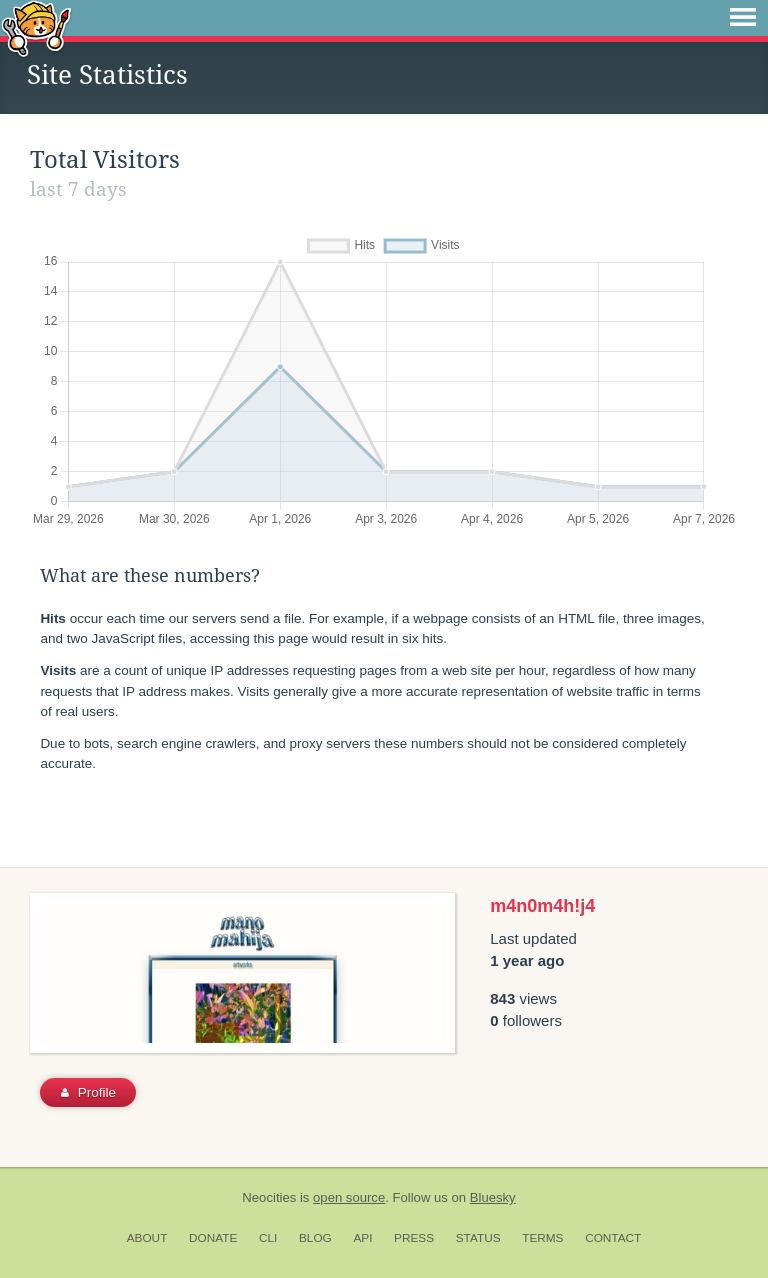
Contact (613, 1238)
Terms (542, 1238)
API (362, 1238)
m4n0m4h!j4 (542, 906)
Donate (213, 1238)
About (147, 1238)
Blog (315, 1238)
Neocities (269, 1197)
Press (414, 1238)
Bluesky (493, 1197)
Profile (88, 1092)
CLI (268, 1238)
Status (478, 1238)
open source (349, 1197)
